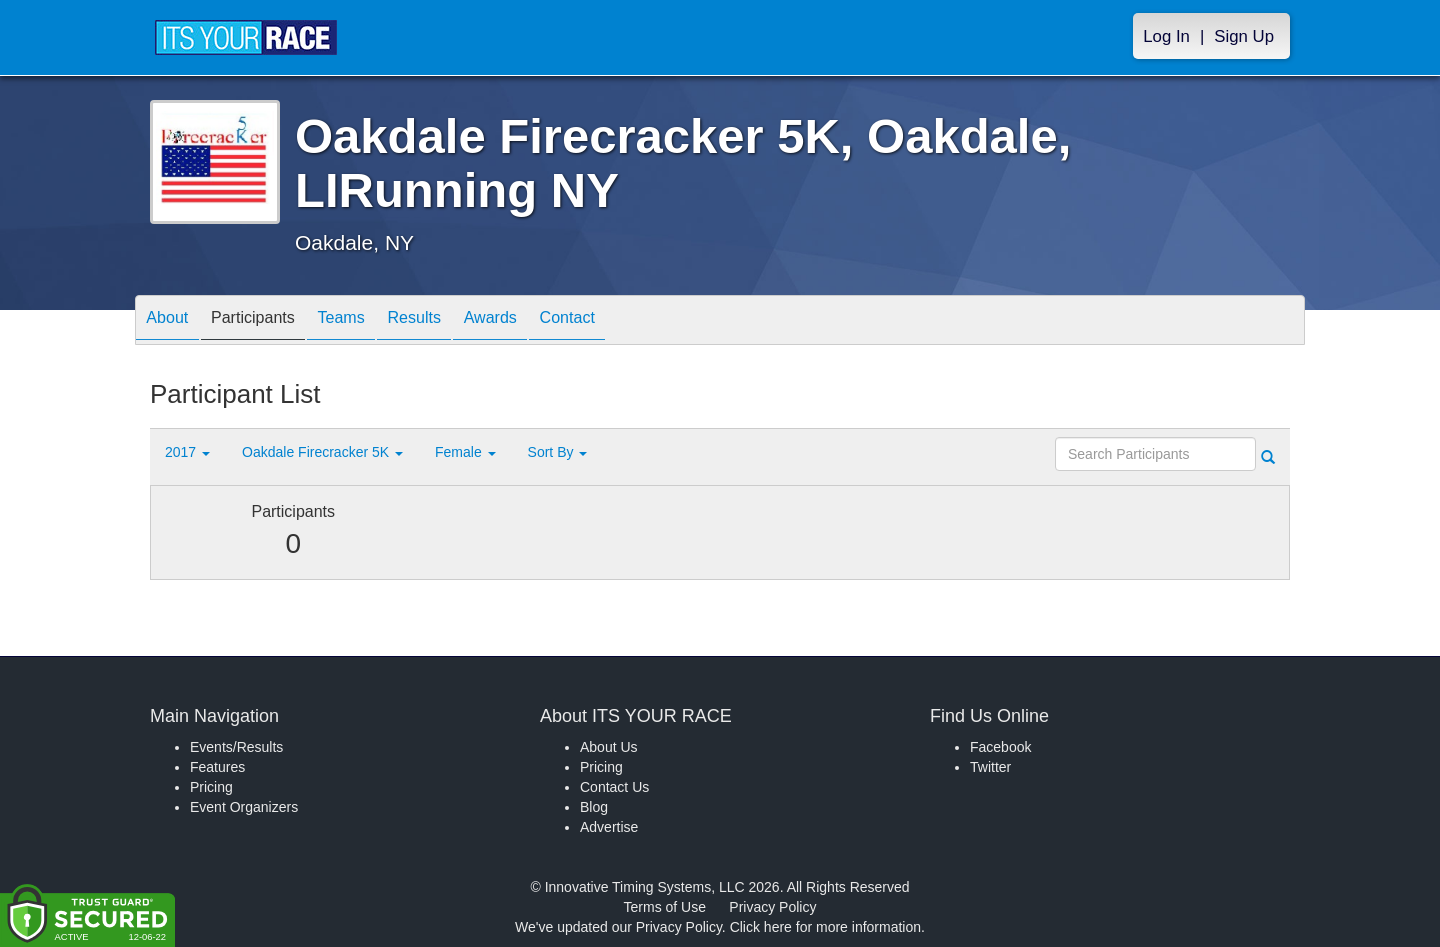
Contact (633, 321)
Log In (1166, 36)
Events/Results (236, 747)
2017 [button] (187, 452)
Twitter (990, 767)
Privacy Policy (772, 907)
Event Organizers (244, 807)
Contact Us (614, 787)
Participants (271, 321)
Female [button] (465, 452)
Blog (594, 807)
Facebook (1000, 747)
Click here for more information (825, 927)
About (173, 321)
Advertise (609, 827)
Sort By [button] (558, 452)
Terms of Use (665, 907)
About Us (609, 747)
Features (217, 767)
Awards (544, 321)
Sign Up (1244, 36)
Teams (371, 321)
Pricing (211, 787)
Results (456, 321)
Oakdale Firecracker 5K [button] (322, 452)
